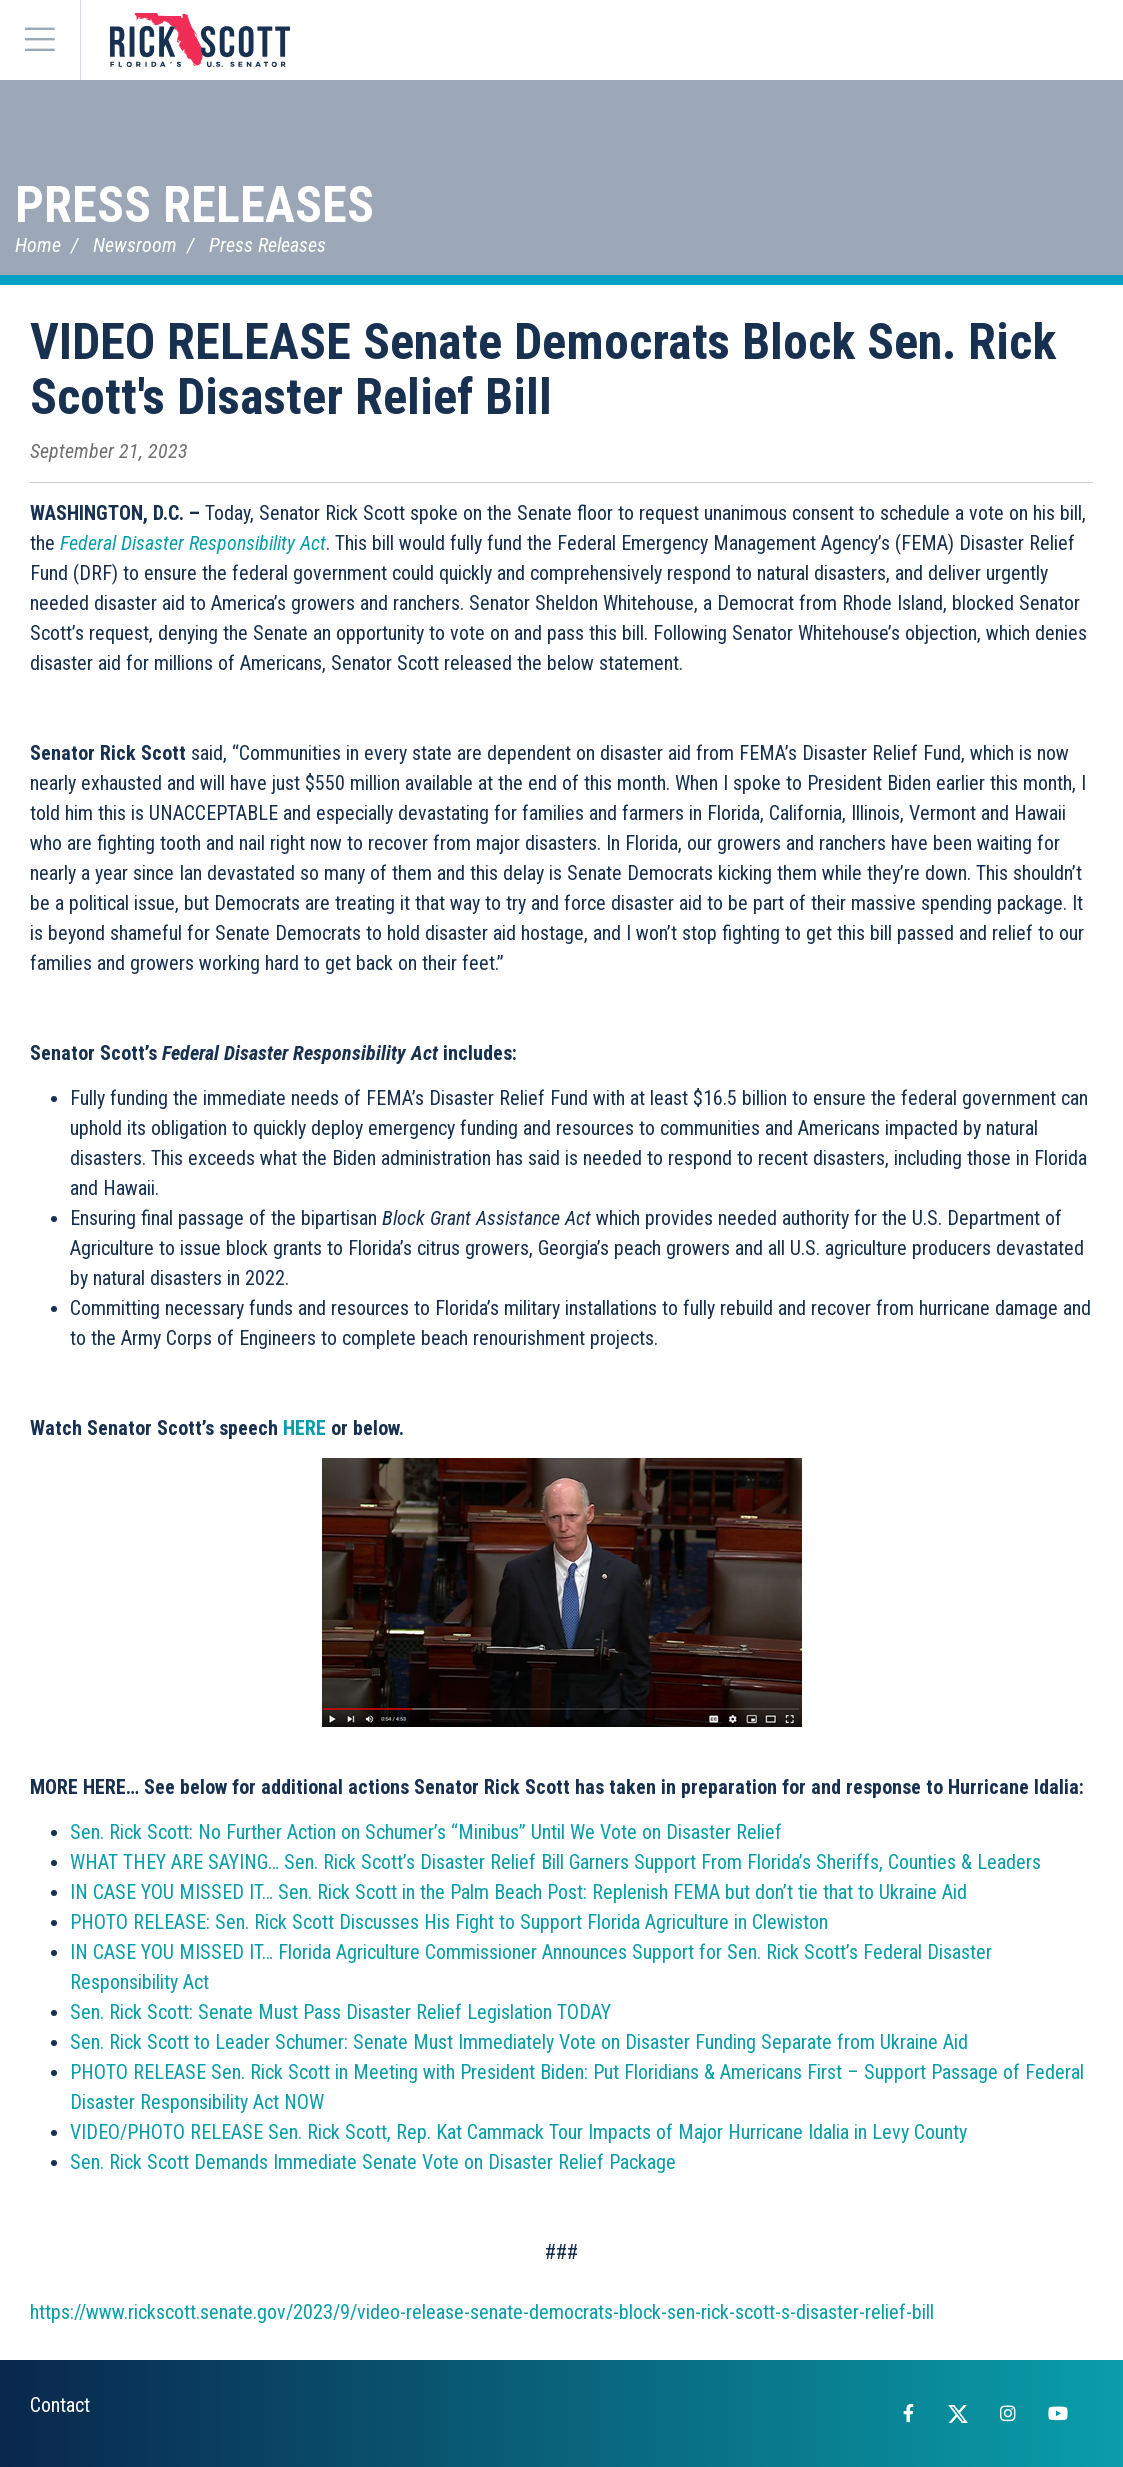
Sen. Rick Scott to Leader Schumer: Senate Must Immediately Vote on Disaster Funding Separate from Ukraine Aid (519, 2042)
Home (38, 245)
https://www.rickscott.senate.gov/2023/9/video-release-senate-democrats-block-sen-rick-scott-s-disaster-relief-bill (482, 2312)
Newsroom (135, 245)
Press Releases (194, 205)
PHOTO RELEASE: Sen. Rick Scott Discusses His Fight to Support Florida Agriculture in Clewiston (449, 1922)
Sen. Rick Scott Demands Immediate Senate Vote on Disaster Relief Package (373, 2162)
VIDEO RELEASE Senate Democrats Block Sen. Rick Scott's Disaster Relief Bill (543, 369)
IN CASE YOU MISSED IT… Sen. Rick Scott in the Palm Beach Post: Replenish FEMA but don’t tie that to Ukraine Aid (518, 1892)
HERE (304, 1428)
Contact (60, 2405)
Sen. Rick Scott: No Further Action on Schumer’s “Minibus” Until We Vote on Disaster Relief (426, 1832)
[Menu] (40, 40)
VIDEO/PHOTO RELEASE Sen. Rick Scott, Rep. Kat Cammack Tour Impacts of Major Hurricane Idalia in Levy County (518, 2132)
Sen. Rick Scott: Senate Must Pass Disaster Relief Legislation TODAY (340, 2012)
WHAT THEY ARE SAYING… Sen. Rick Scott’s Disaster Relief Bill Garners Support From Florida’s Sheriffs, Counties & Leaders (555, 1862)
